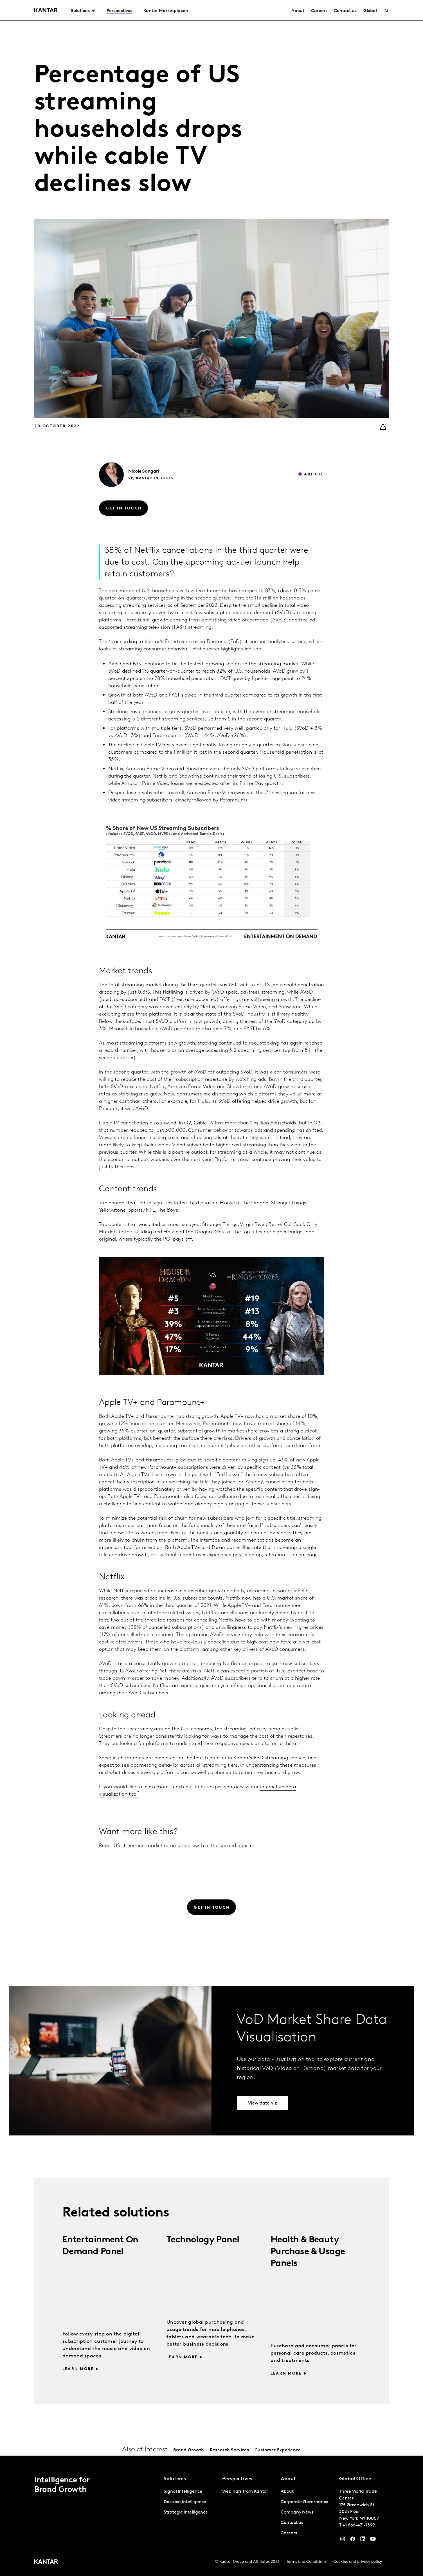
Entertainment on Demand (196, 641)
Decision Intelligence (185, 2502)
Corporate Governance (304, 2502)
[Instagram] (342, 2540)
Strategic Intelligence (186, 2512)
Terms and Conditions (306, 2562)
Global (370, 11)
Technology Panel (202, 2240)
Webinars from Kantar (245, 2491)
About (297, 11)
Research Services (229, 2450)
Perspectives (119, 11)
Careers (319, 11)
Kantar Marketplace (164, 11)
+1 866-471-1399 (359, 2525)
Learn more (78, 2369)
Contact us (345, 11)
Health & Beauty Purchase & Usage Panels (308, 2252)
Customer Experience (278, 2450)
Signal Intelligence (183, 2491)
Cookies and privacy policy (357, 2562)
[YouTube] (362, 2540)
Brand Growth (188, 2450)
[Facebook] (352, 2540)
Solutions (80, 11)
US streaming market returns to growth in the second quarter (184, 1846)
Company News (297, 2512)
